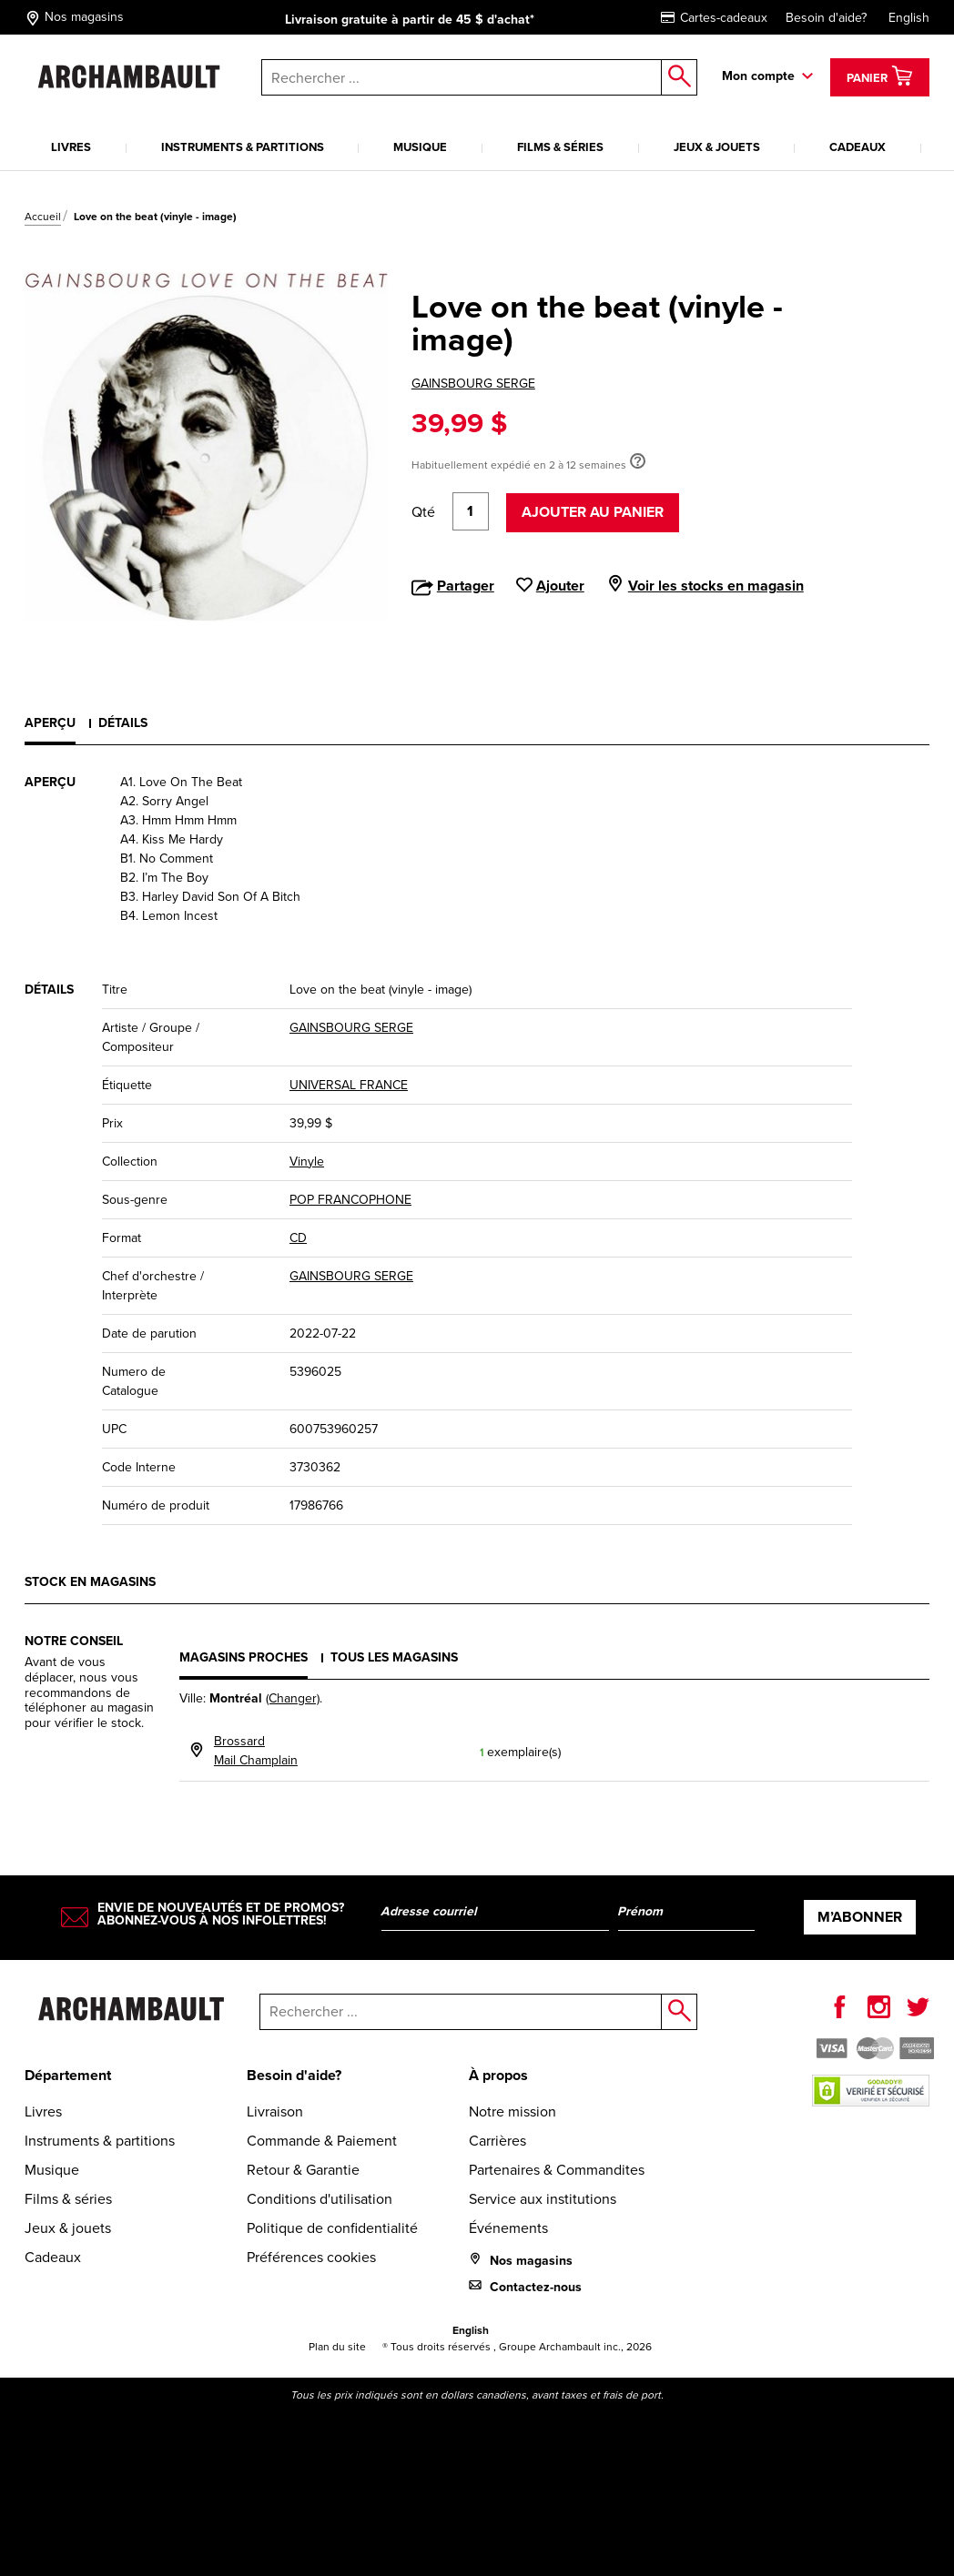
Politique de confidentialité (332, 2227)
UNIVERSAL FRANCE (348, 1085)
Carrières (497, 2140)
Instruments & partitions (242, 147)
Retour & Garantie (303, 2169)
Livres (71, 147)
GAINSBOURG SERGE (473, 383)
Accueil (43, 216)
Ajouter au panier (593, 511)
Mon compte (758, 76)
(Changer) (293, 1698)
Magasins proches (243, 1657)
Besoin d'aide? (826, 17)
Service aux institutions (542, 2198)
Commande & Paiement (322, 2140)
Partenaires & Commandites (556, 2169)
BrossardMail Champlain (256, 1751)
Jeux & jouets (717, 147)
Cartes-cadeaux (714, 17)
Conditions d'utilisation (319, 2198)
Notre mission (512, 2111)
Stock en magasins (90, 1581)
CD (298, 1238)
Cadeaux (857, 147)
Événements (508, 2227)
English (908, 17)
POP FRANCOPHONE (350, 1199)
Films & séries (560, 147)
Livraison (275, 2111)
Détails (122, 722)
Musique (420, 147)
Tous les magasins (394, 1657)
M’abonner (859, 1916)
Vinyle (306, 1161)
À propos (498, 2075)
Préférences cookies (311, 2257)
